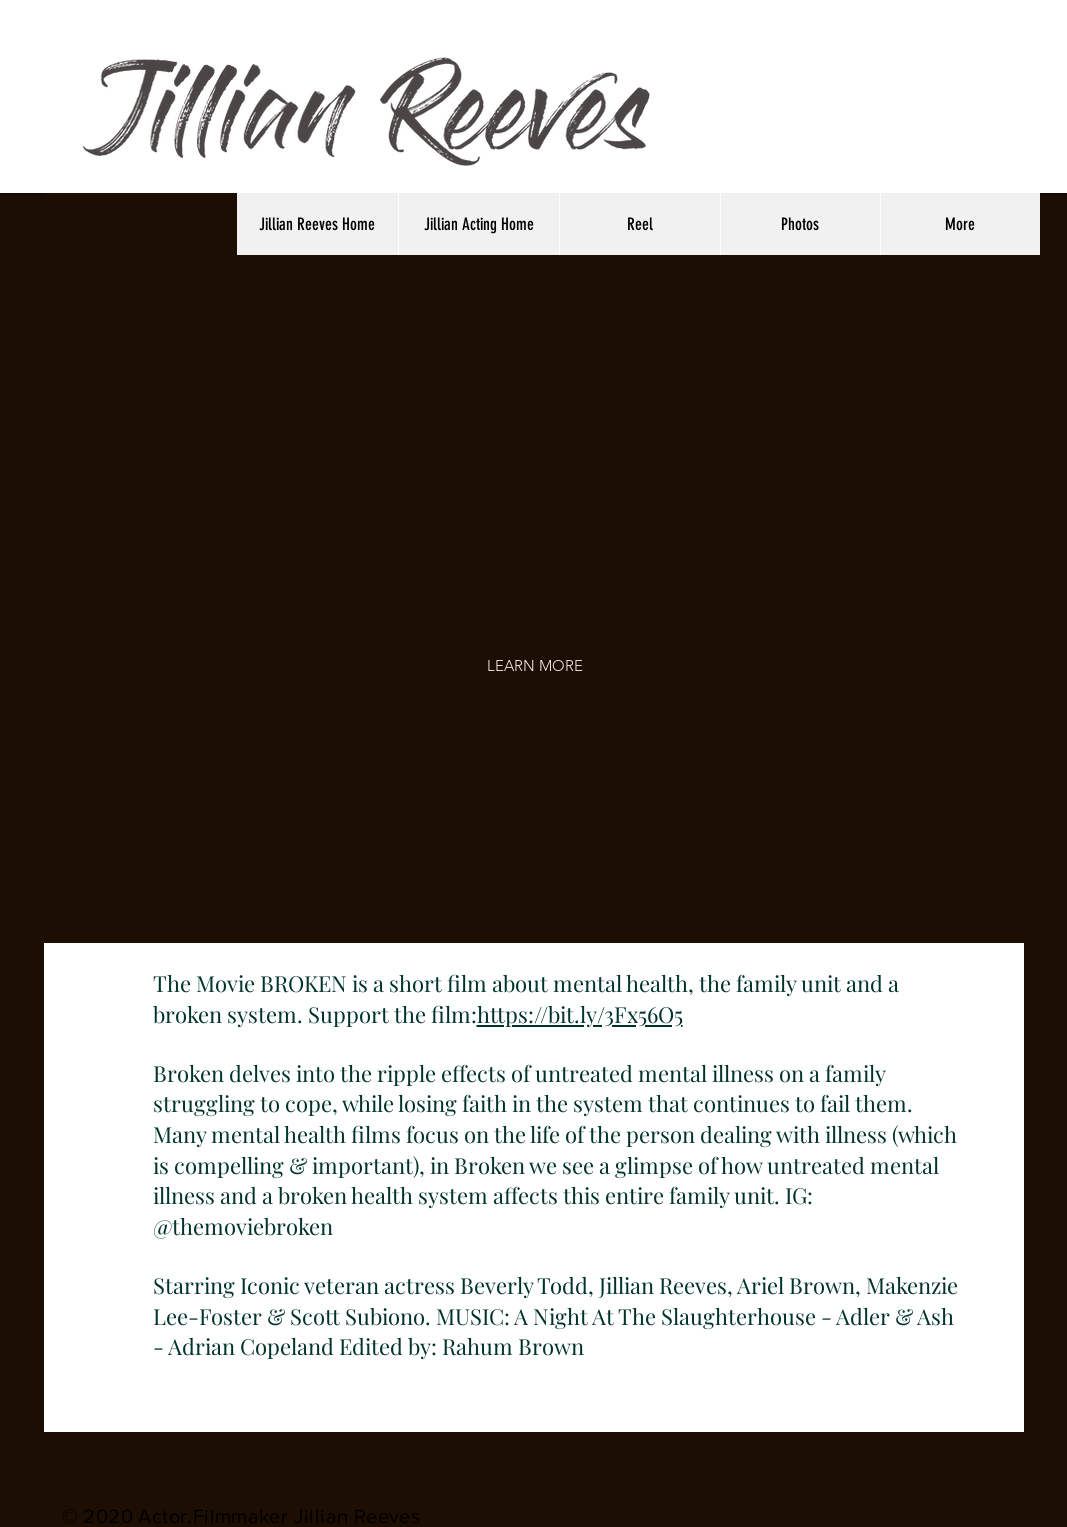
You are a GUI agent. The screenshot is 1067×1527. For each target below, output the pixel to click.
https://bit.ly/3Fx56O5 (580, 1014)
